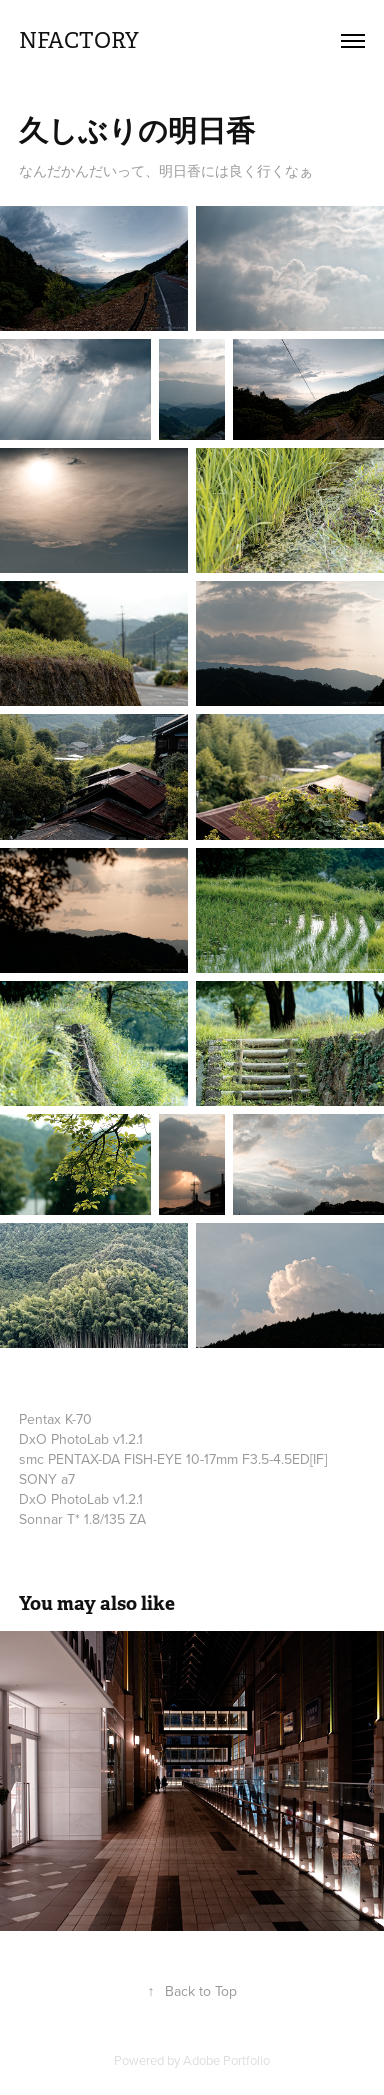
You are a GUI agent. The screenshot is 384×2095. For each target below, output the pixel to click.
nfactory (79, 40)
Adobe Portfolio (226, 2060)
